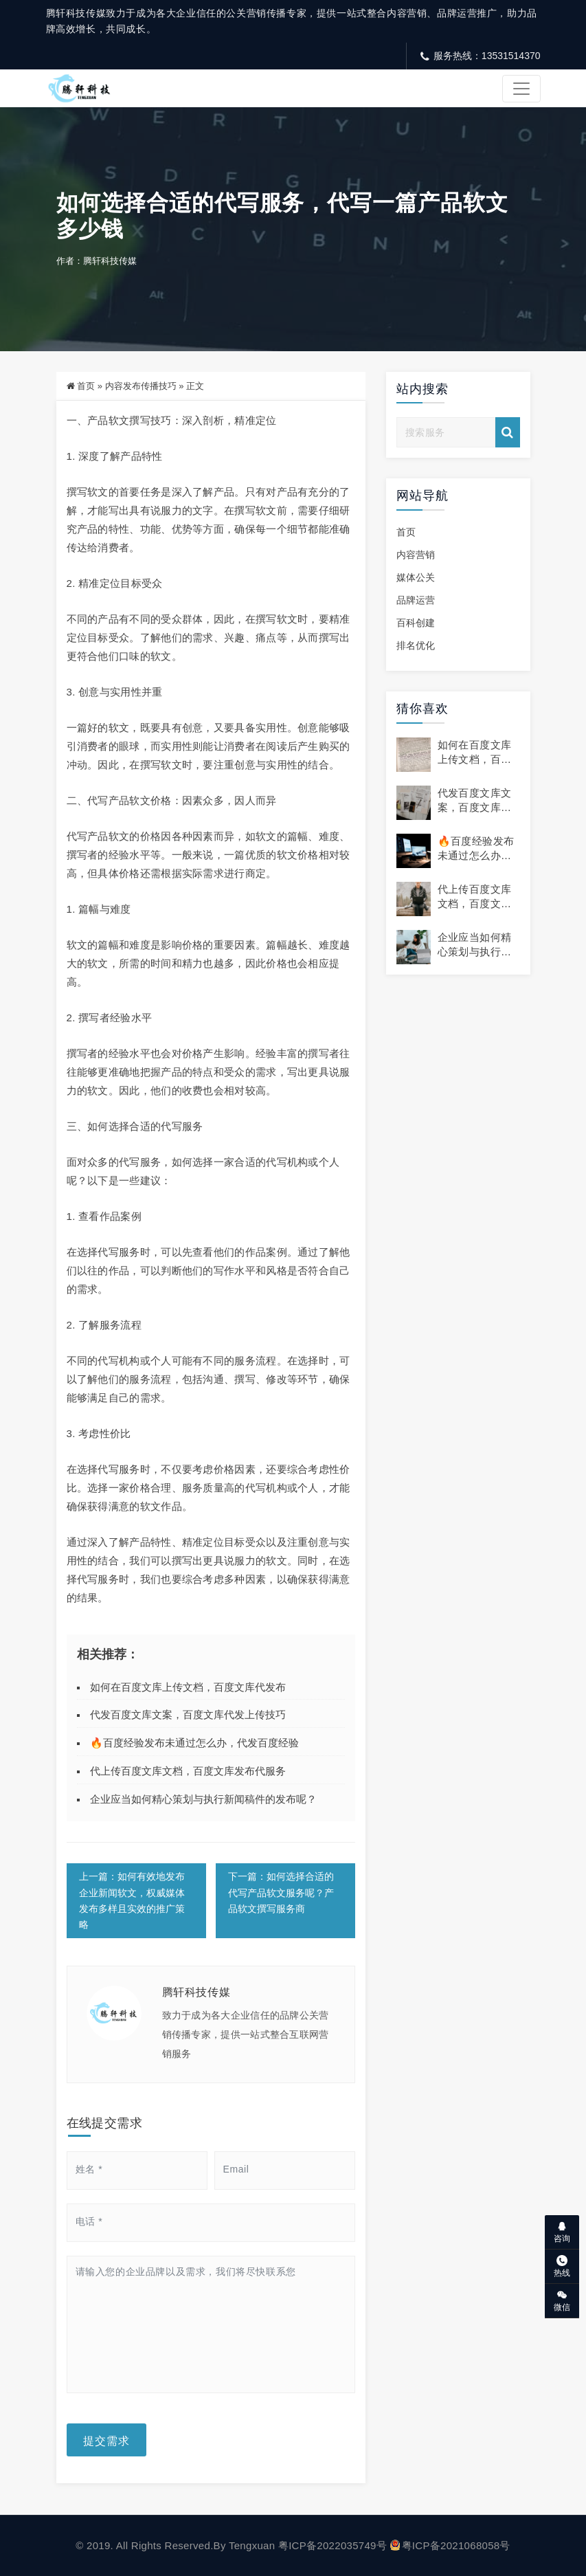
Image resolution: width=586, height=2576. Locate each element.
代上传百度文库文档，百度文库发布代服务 (188, 1771)
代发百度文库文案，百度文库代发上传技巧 (188, 1714)
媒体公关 (415, 577)
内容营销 (415, 554)
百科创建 (415, 622)
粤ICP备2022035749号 (332, 2545)
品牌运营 (415, 600)
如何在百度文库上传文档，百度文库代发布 (188, 1687)
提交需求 (106, 2440)
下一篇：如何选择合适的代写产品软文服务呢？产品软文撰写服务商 (281, 1892)
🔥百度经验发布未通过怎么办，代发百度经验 (194, 1742)
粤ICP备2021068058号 (450, 2545)
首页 (86, 386)
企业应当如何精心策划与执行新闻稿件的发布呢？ (203, 1799)
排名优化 (415, 645)
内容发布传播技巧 (141, 386)
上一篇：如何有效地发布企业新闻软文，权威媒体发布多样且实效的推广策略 (132, 1900)
